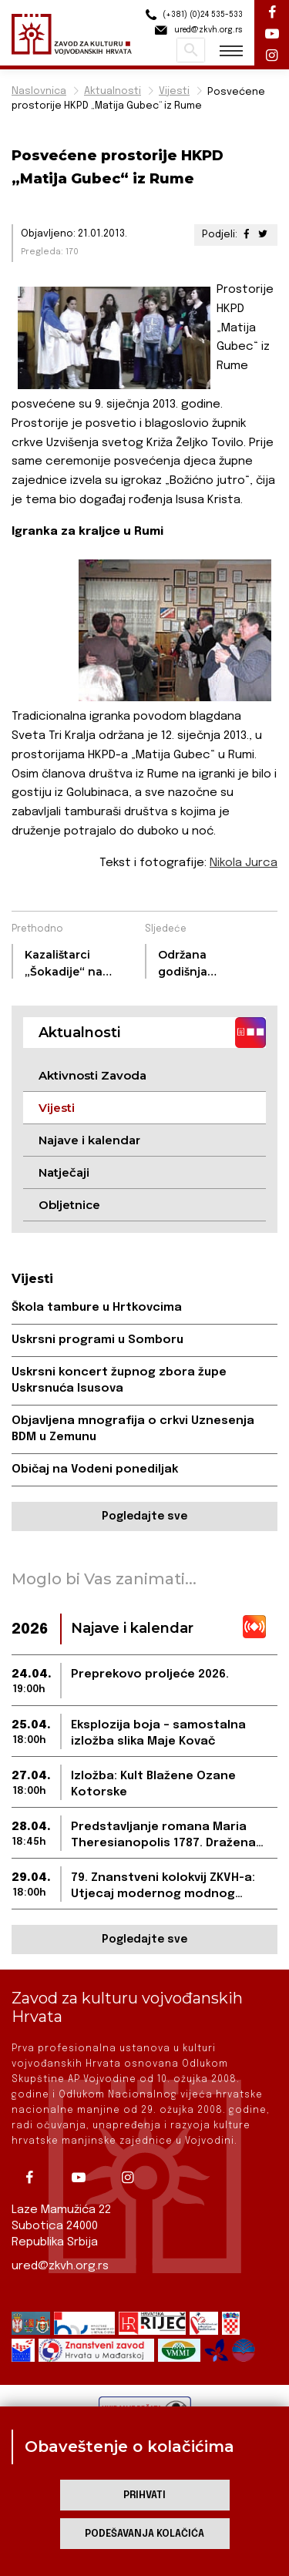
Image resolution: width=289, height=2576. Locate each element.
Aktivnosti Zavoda (92, 1075)
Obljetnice (69, 1204)
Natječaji (64, 1172)
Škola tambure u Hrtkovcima (97, 1307)
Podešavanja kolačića (144, 2534)
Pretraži (190, 50)
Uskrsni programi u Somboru (97, 1340)
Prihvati (144, 2495)
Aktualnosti (112, 91)
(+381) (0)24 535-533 (192, 15)
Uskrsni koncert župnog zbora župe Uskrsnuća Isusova (119, 1380)
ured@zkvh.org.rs (60, 2266)
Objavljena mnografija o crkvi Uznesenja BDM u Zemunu (133, 1429)
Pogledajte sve (144, 1516)
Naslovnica (39, 91)
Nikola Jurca (243, 863)
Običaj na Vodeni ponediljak (95, 1469)
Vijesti (174, 91)
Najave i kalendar (89, 1140)
